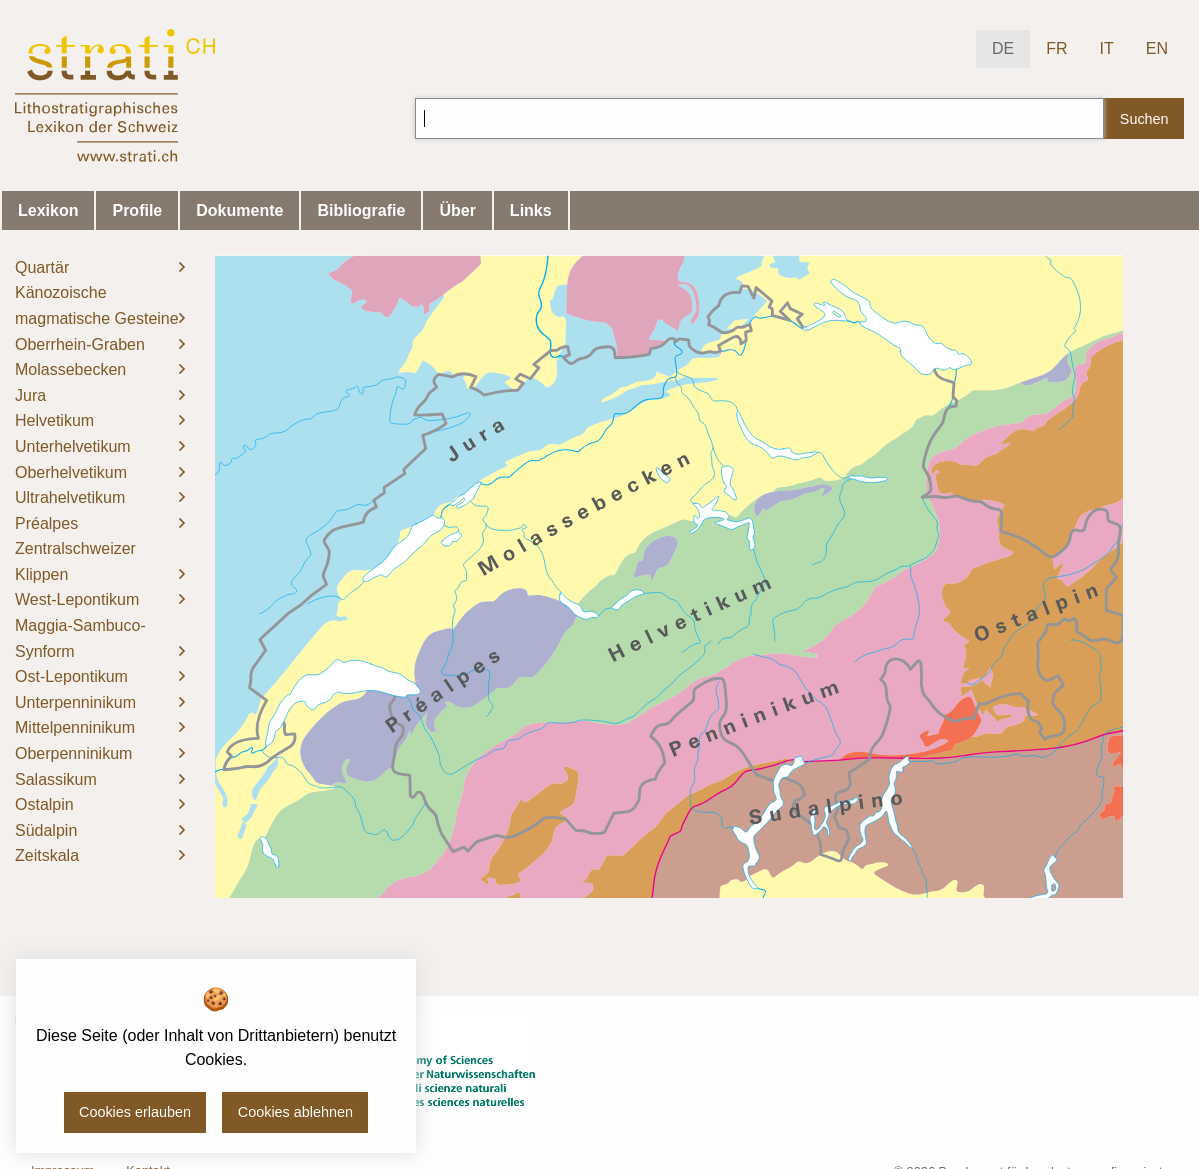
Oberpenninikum (73, 753)
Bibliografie (361, 210)
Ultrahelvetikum (70, 497)
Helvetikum (54, 420)
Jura (30, 395)
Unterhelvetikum (73, 446)
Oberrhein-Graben (80, 344)
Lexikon (48, 210)
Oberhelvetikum (71, 472)
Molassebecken (70, 369)
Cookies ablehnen (295, 1112)
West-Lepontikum (77, 599)
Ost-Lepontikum (71, 676)
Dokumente (239, 210)
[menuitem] (100, 268)
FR (1056, 48)
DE (1003, 48)
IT (1107, 48)
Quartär (42, 267)
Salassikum (56, 779)
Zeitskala (47, 855)
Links (531, 210)
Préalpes (46, 523)
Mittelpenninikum (75, 727)
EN (1157, 48)
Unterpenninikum (75, 702)
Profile (137, 210)
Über (457, 210)
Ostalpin (44, 804)
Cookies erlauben (135, 1112)
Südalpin (46, 830)
